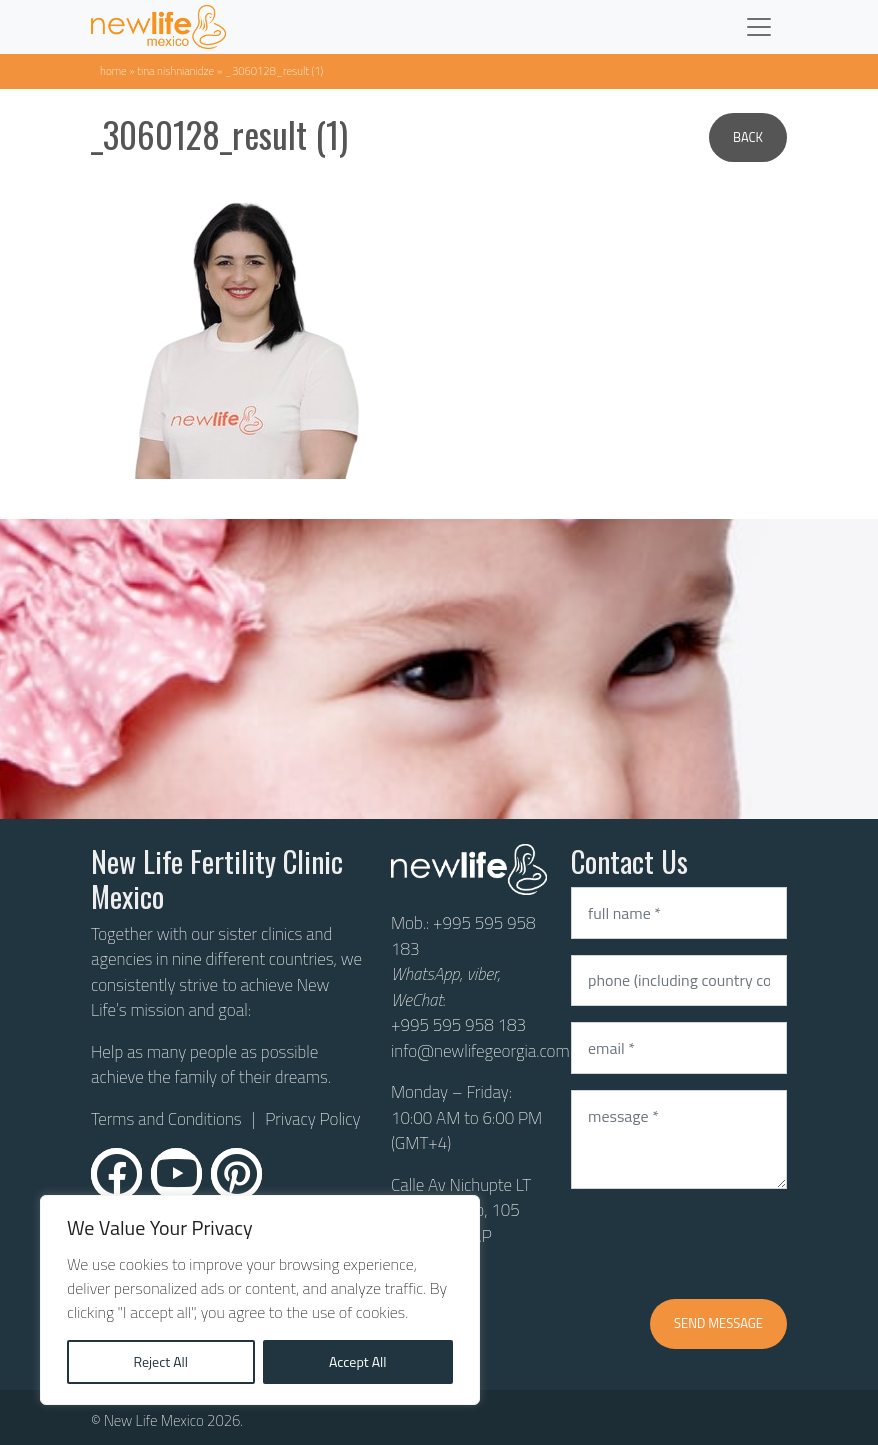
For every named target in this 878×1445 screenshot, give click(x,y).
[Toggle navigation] (759, 27)
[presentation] (723, 1244)
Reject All (160, 1361)
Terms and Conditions (166, 1119)
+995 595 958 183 (463, 936)
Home (113, 70)
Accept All (358, 1361)
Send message (718, 1323)
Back (748, 137)
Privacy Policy (312, 1119)
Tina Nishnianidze (175, 70)
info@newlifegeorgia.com (480, 1051)
